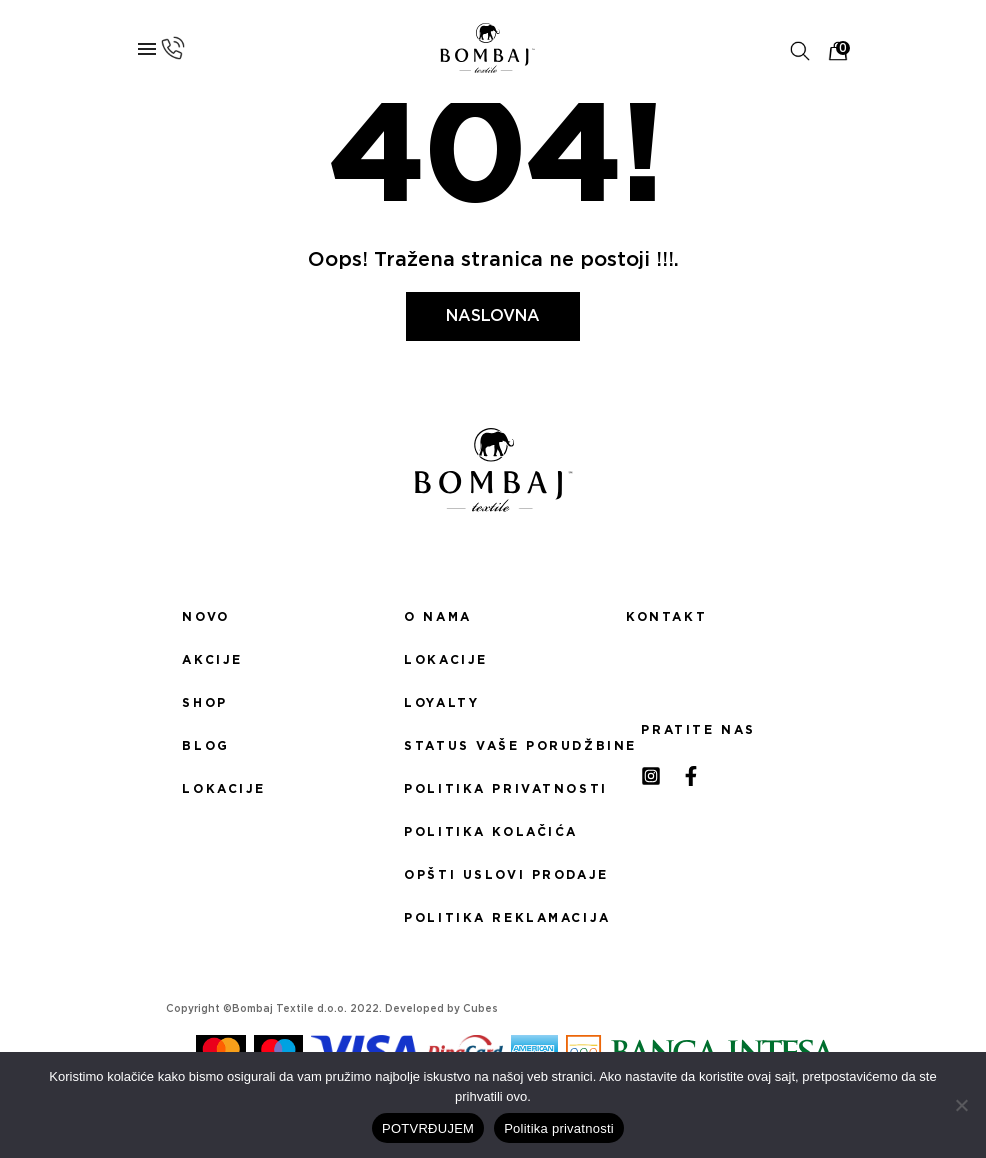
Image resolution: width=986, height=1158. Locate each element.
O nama (437, 617)
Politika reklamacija (493, 918)
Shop (204, 703)
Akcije (212, 660)
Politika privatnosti (493, 789)
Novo (205, 617)
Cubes (480, 1009)
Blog (205, 746)
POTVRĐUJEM (428, 1128)
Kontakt (666, 617)
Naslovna (493, 316)
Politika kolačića (491, 832)
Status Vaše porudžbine (493, 746)
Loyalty (441, 703)
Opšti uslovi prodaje (493, 875)
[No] (961, 1105)
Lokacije (224, 789)
